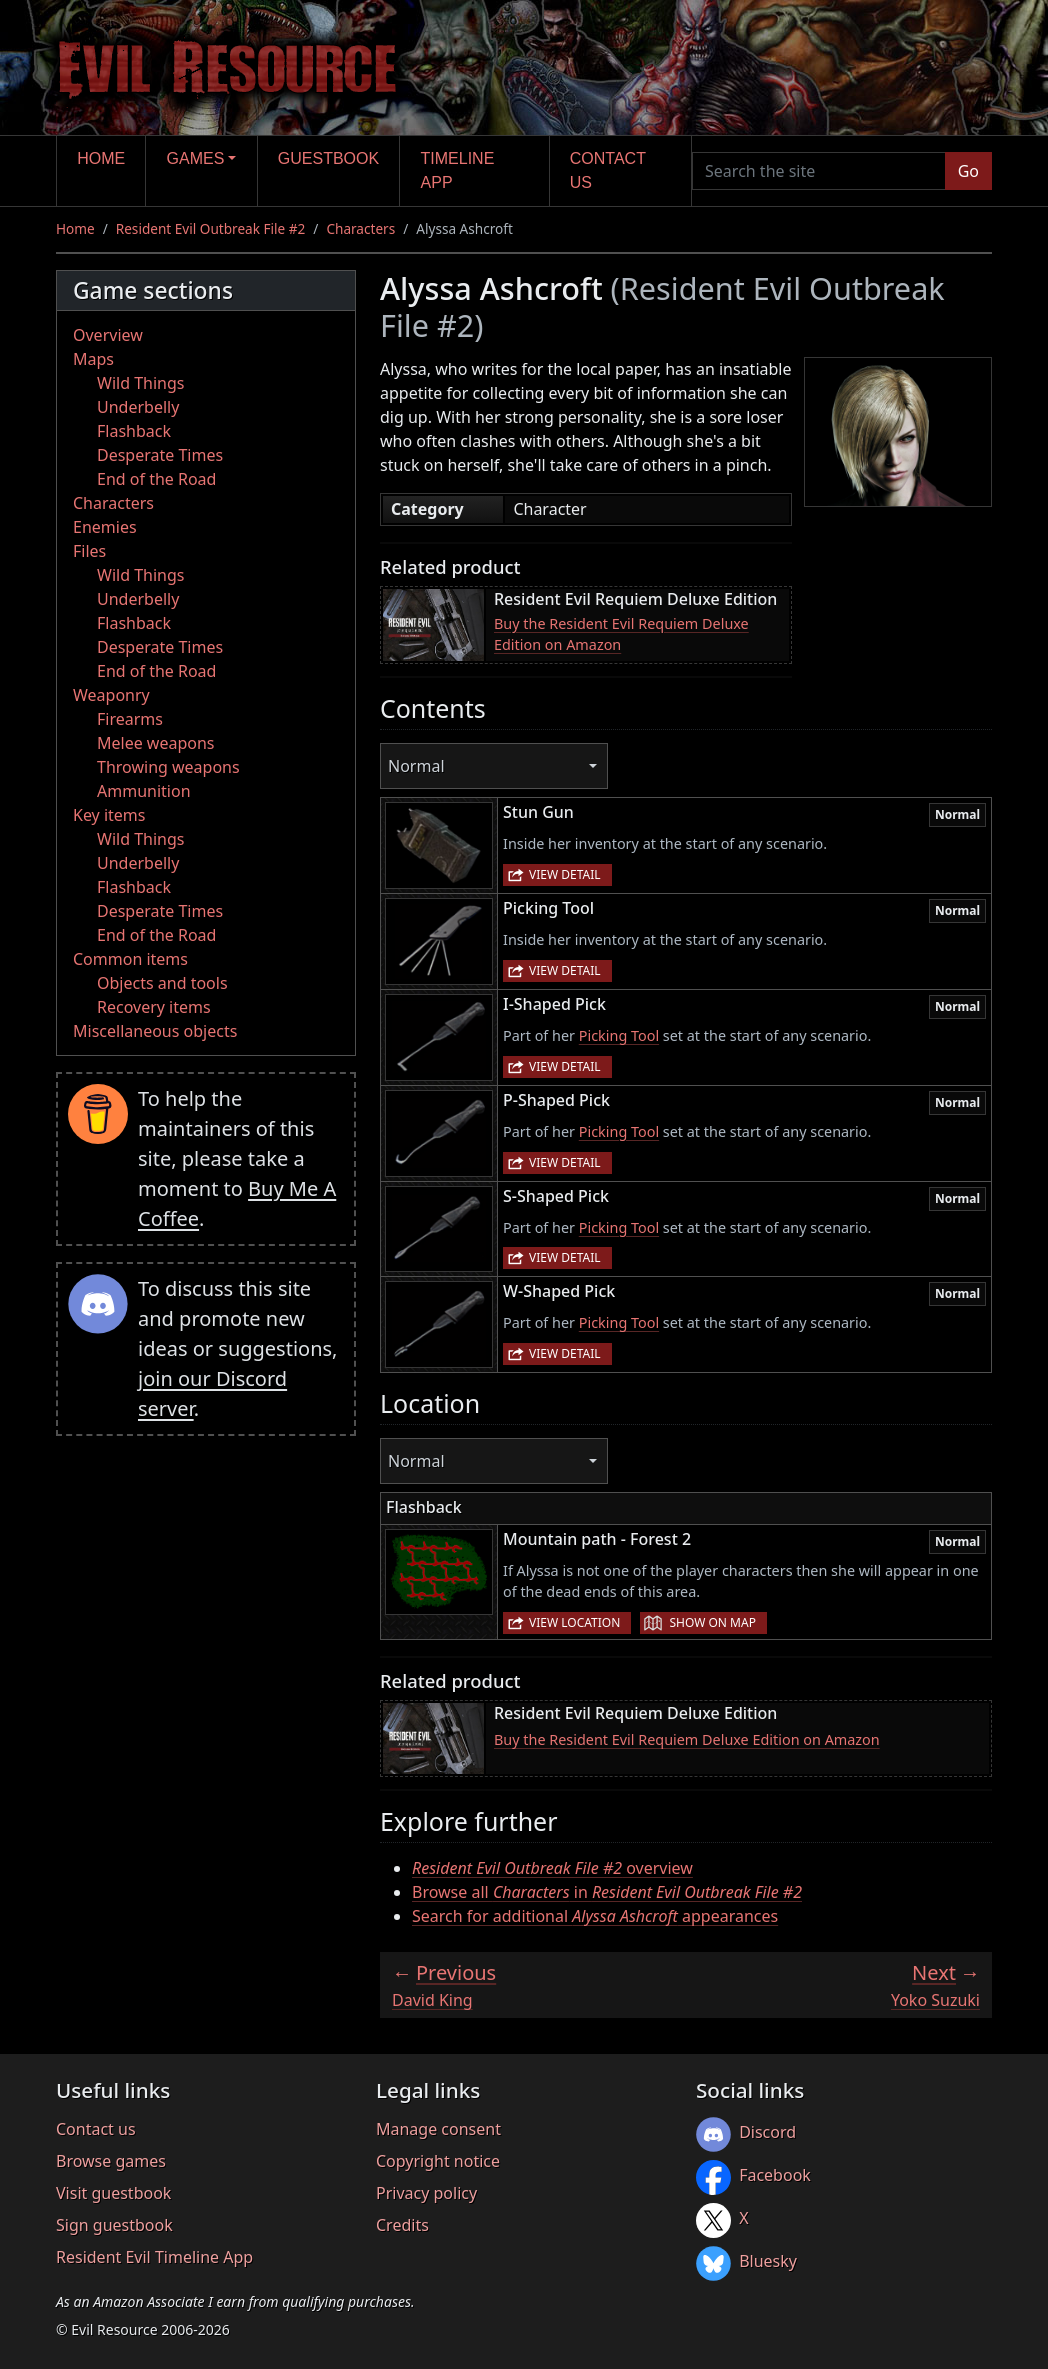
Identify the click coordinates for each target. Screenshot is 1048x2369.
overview (552, 1868)
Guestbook (328, 158)
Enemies (105, 527)
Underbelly (138, 407)
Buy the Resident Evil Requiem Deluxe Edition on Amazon (621, 634)
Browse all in (607, 1892)
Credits (402, 2225)
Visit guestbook (113, 2193)
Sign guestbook (114, 2225)
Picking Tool (619, 1035)
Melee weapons (156, 743)
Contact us (608, 170)
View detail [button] (565, 874)
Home (101, 158)
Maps (93, 359)
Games (196, 158)
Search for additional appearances (595, 1916)
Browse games (111, 2161)
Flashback (134, 431)
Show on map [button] (712, 1622)
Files (89, 551)
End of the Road (156, 479)
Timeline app (458, 170)
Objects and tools (162, 983)
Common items (130, 959)
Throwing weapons (168, 767)
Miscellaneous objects (155, 1031)
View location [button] (574, 1622)
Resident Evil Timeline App (154, 2257)
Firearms (130, 719)
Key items (109, 815)
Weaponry (111, 695)
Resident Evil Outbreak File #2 (211, 228)
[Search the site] (819, 171)
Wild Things (140, 383)
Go (968, 171)
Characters (360, 228)
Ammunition (144, 791)
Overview (108, 335)
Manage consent (438, 2129)
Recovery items (154, 1007)
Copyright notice (438, 2161)
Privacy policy (426, 2193)
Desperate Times (160, 455)
